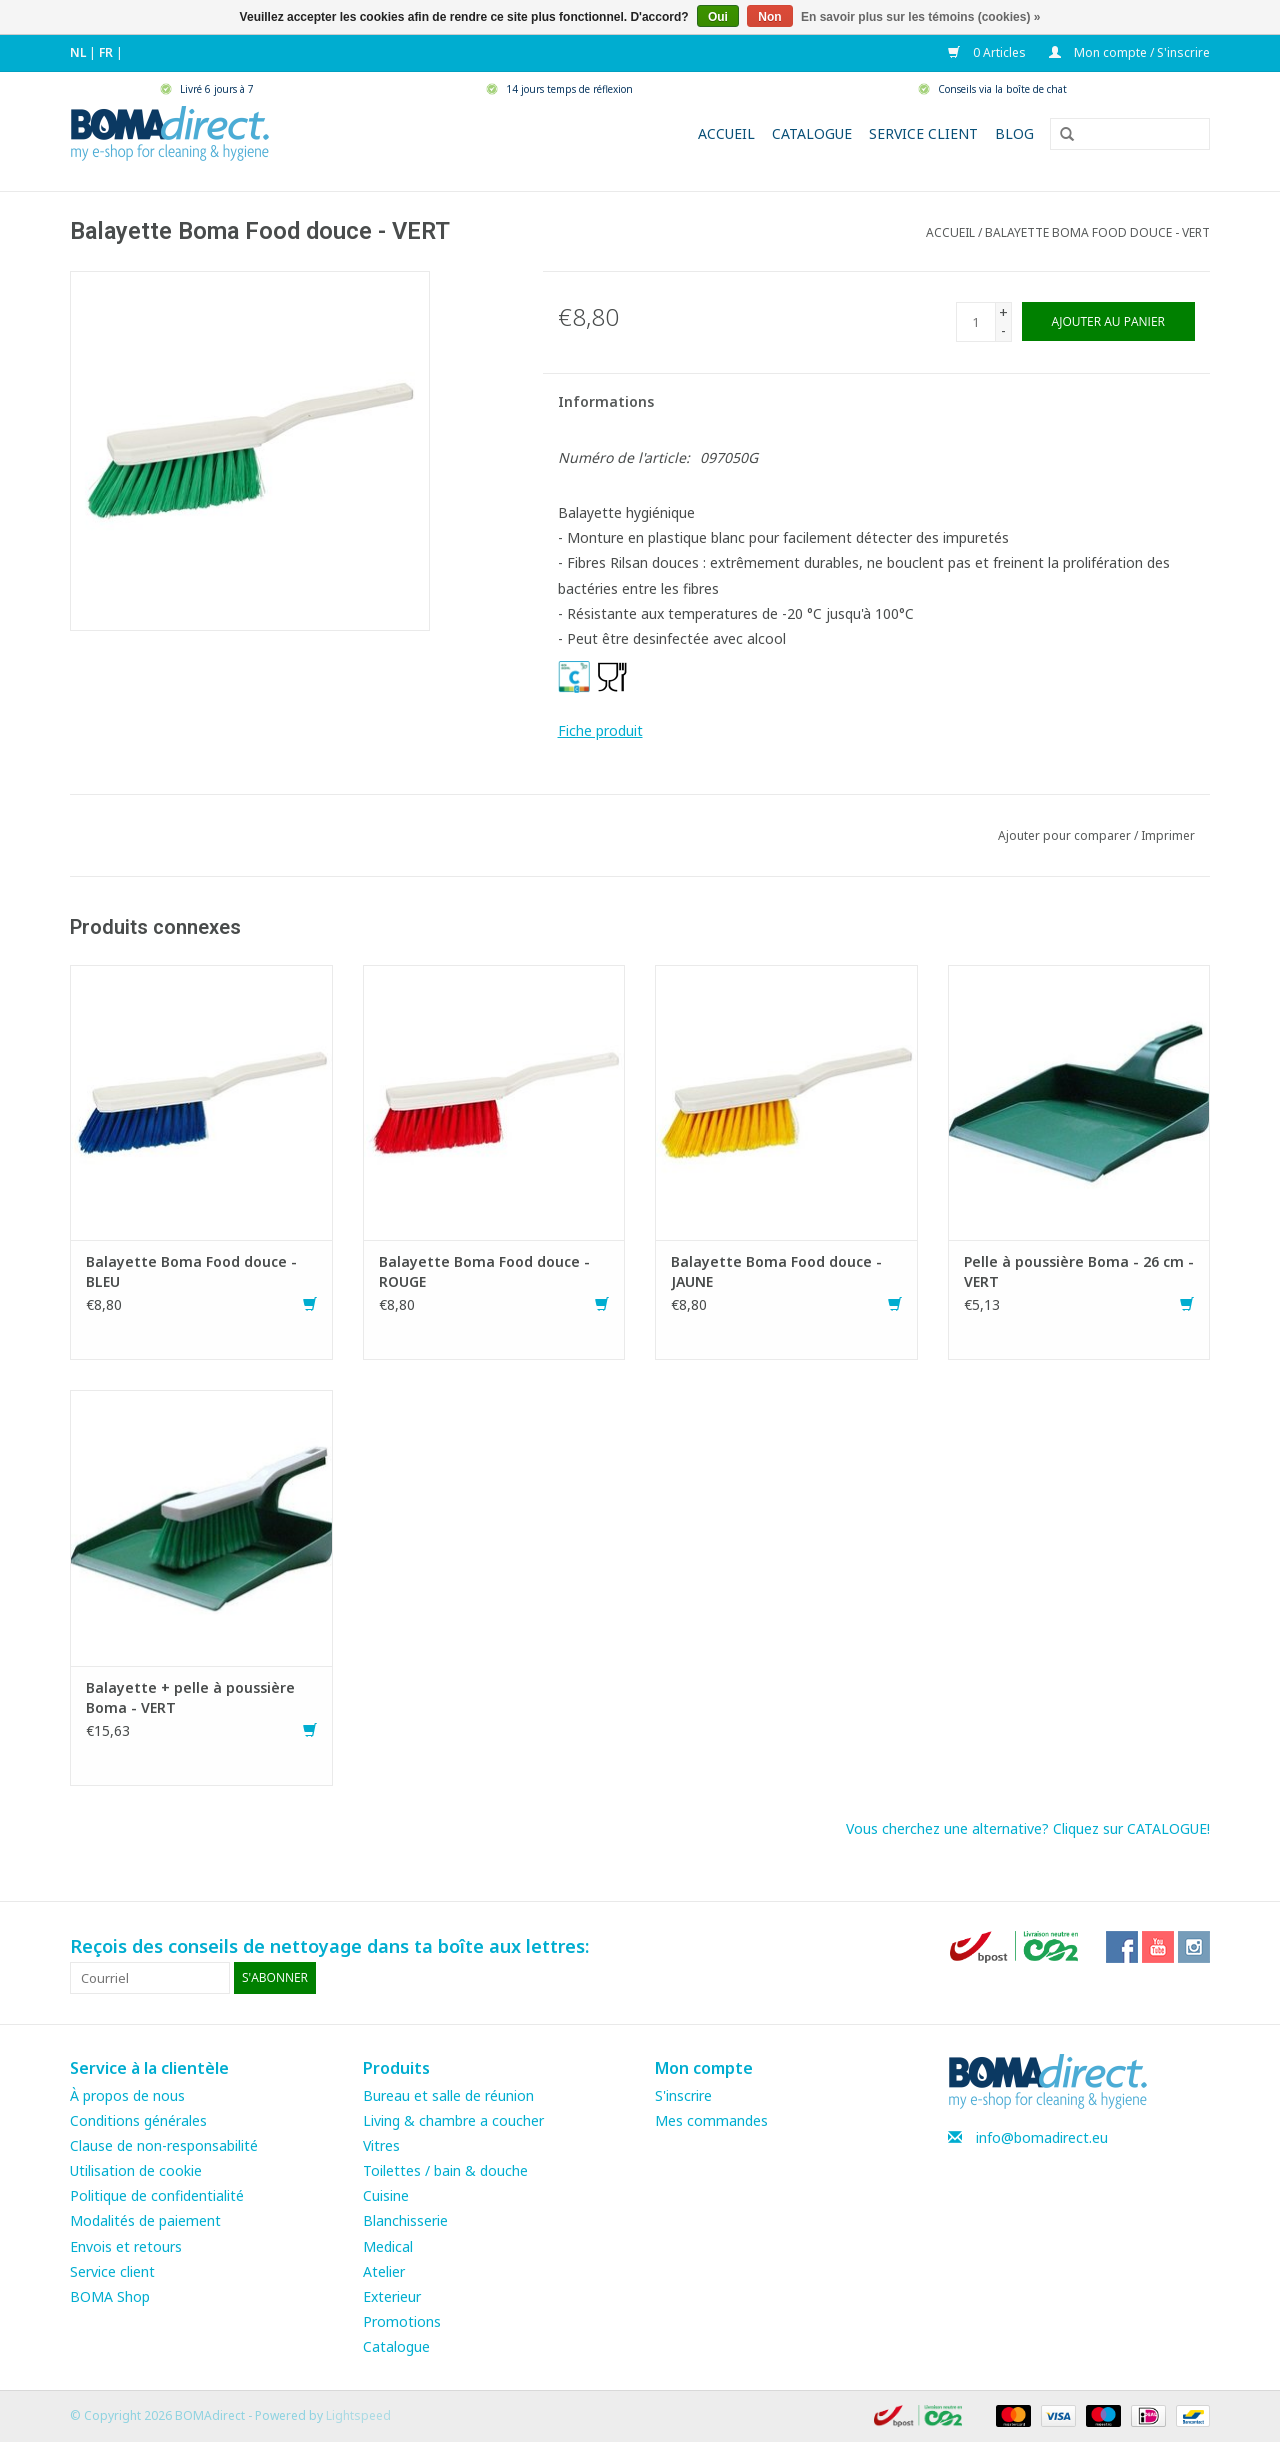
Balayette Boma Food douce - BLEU (191, 1271)
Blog (1014, 133)
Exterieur (392, 2296)
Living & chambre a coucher (453, 2120)
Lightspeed (358, 2415)
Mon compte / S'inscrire (1129, 52)
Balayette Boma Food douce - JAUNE (776, 1271)
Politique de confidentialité (157, 2195)
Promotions (402, 2321)
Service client (923, 133)
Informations (606, 401)
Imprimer (1168, 835)
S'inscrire (683, 2095)
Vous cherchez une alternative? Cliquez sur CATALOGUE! (1028, 1828)
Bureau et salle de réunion (448, 2095)
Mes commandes (711, 2120)
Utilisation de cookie (136, 2170)
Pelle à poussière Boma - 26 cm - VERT (1079, 1271)
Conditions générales (138, 2120)
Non (769, 17)
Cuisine (386, 2195)
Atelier (384, 2271)
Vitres (381, 2145)
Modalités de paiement (145, 2220)
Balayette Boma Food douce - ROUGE (484, 1271)
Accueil (726, 133)
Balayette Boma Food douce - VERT (1097, 232)
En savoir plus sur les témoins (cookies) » (920, 17)
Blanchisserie (405, 2220)
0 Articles (988, 52)
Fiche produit (600, 730)
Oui (718, 17)
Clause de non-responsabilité (164, 2145)
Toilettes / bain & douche (445, 2170)
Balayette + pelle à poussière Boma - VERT (190, 1697)
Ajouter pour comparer (1066, 835)
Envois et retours (126, 2246)
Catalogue (812, 133)
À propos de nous (127, 2095)
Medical (388, 2246)
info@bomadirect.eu (1042, 2137)
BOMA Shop (110, 2296)
